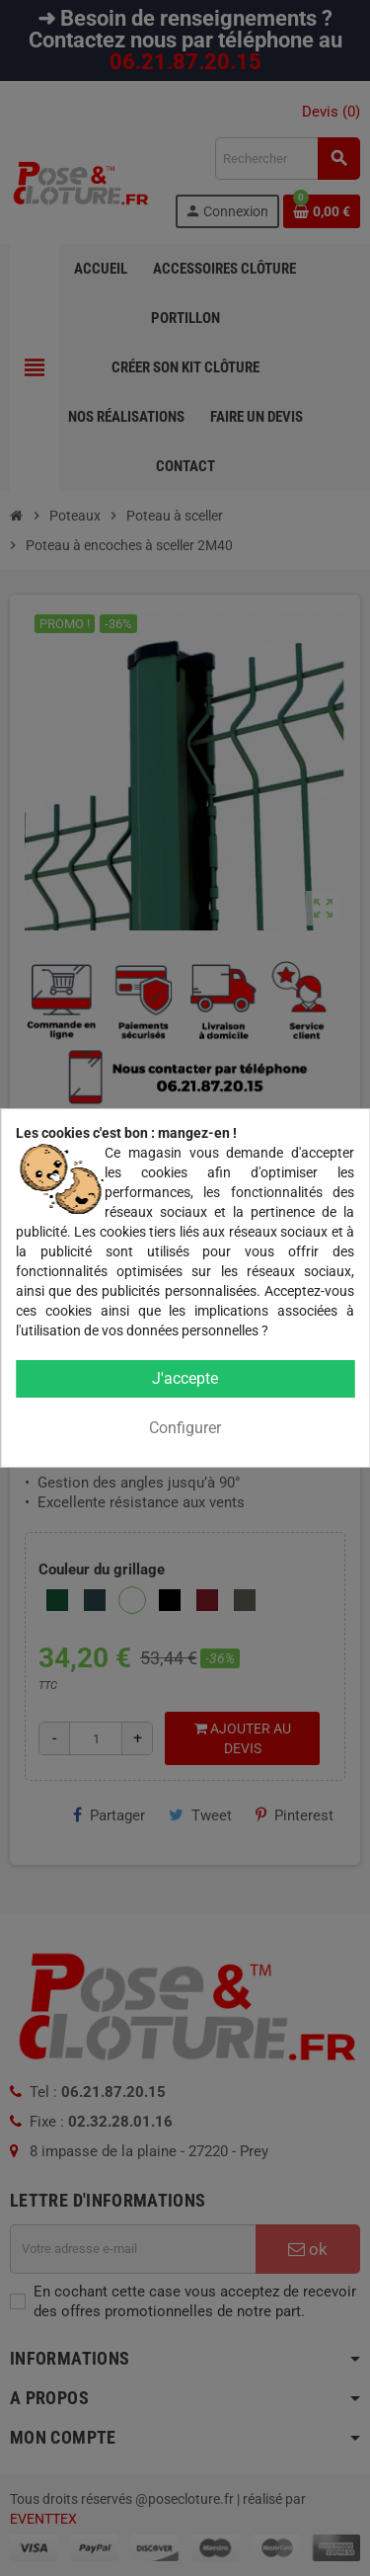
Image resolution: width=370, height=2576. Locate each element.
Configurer (185, 1427)
